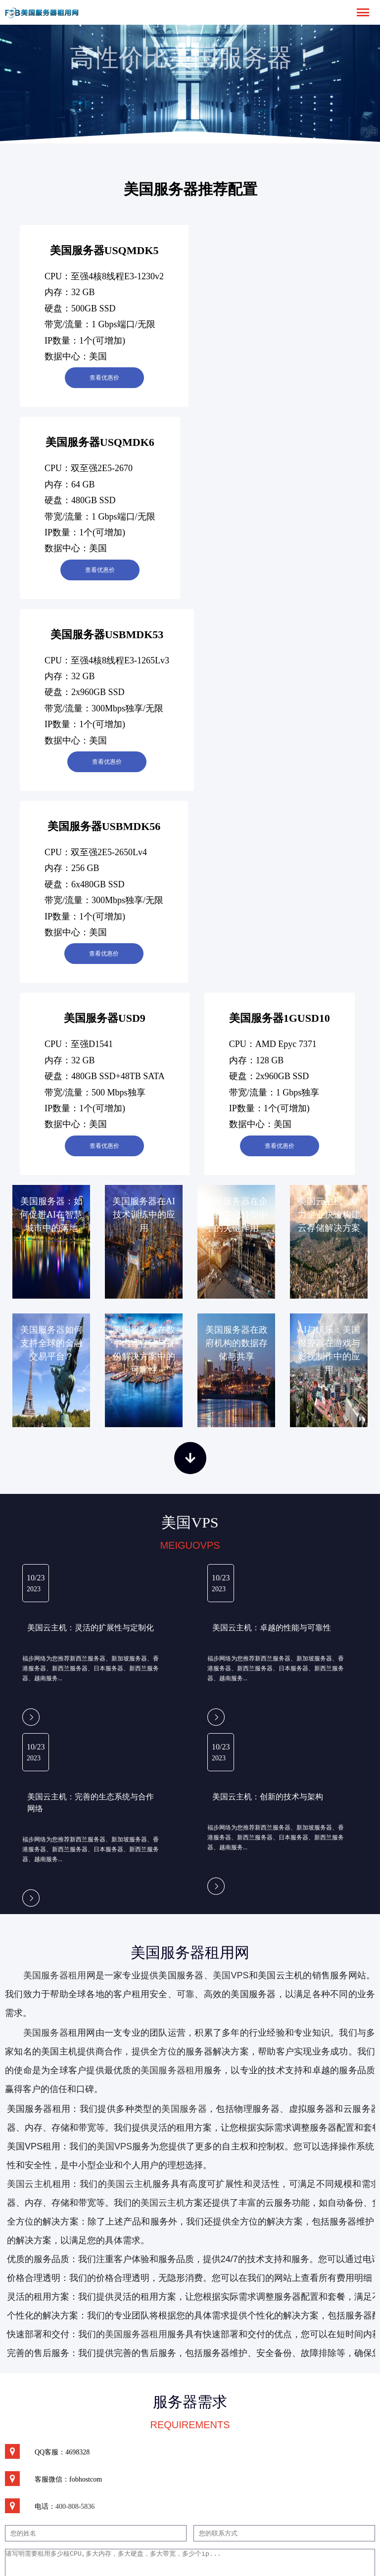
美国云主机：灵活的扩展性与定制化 (90, 1627)
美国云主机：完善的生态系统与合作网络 (90, 1802)
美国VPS (231, 1975)
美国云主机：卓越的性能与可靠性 (271, 1627)
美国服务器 (45, 2033)
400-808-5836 (75, 2506)
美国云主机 (129, 2184)
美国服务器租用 (55, 1975)
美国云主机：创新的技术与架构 (267, 1796)
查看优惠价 (104, 377)
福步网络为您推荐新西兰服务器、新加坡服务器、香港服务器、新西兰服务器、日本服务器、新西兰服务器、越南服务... (90, 1668)
